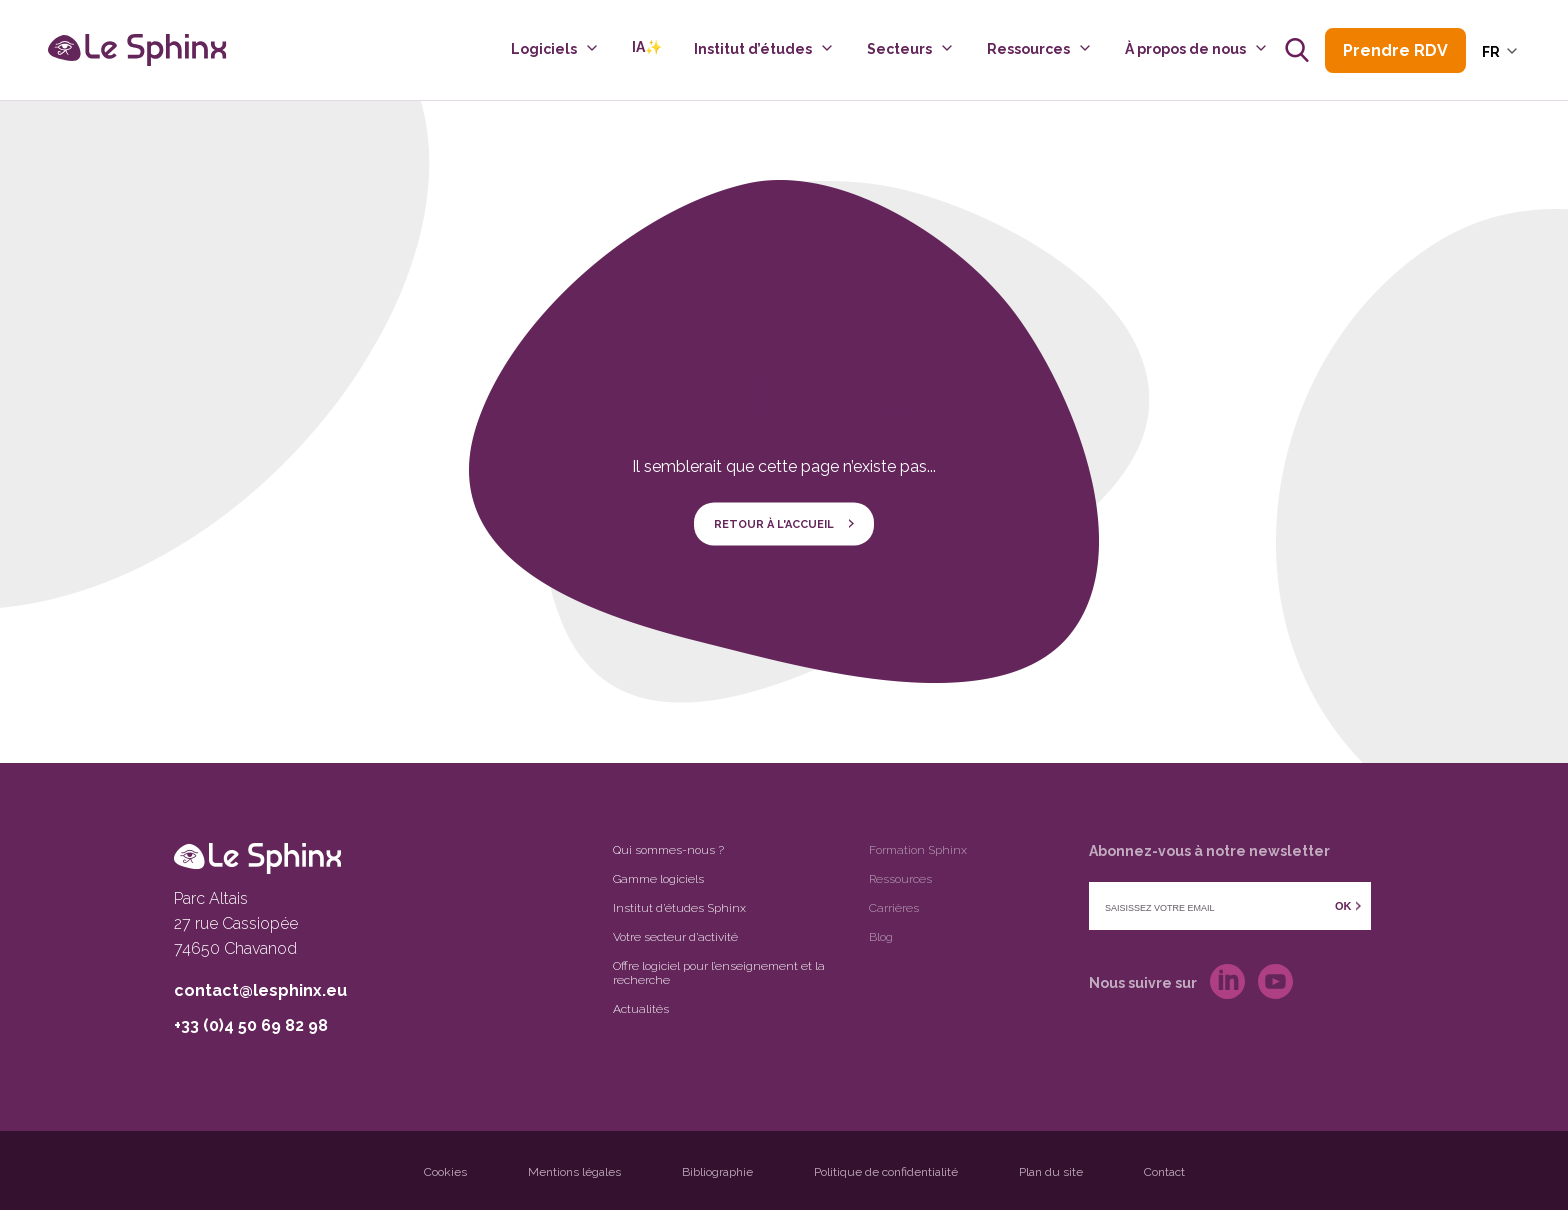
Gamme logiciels (658, 879)
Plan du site (1051, 1172)
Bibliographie (717, 1172)
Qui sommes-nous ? (668, 850)
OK (1343, 906)
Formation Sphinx (918, 850)
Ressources (1028, 49)
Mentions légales (574, 1172)
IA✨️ (647, 47)
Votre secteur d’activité (675, 937)
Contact (1164, 1172)
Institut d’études (753, 49)
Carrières (894, 908)
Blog (881, 937)
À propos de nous (1185, 49)
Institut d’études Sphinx (679, 908)
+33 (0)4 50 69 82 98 (251, 1025)
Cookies (445, 1172)
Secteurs (899, 49)
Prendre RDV (1395, 50)
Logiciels (544, 49)
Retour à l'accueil (774, 523)
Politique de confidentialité (886, 1172)
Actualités (641, 1009)
